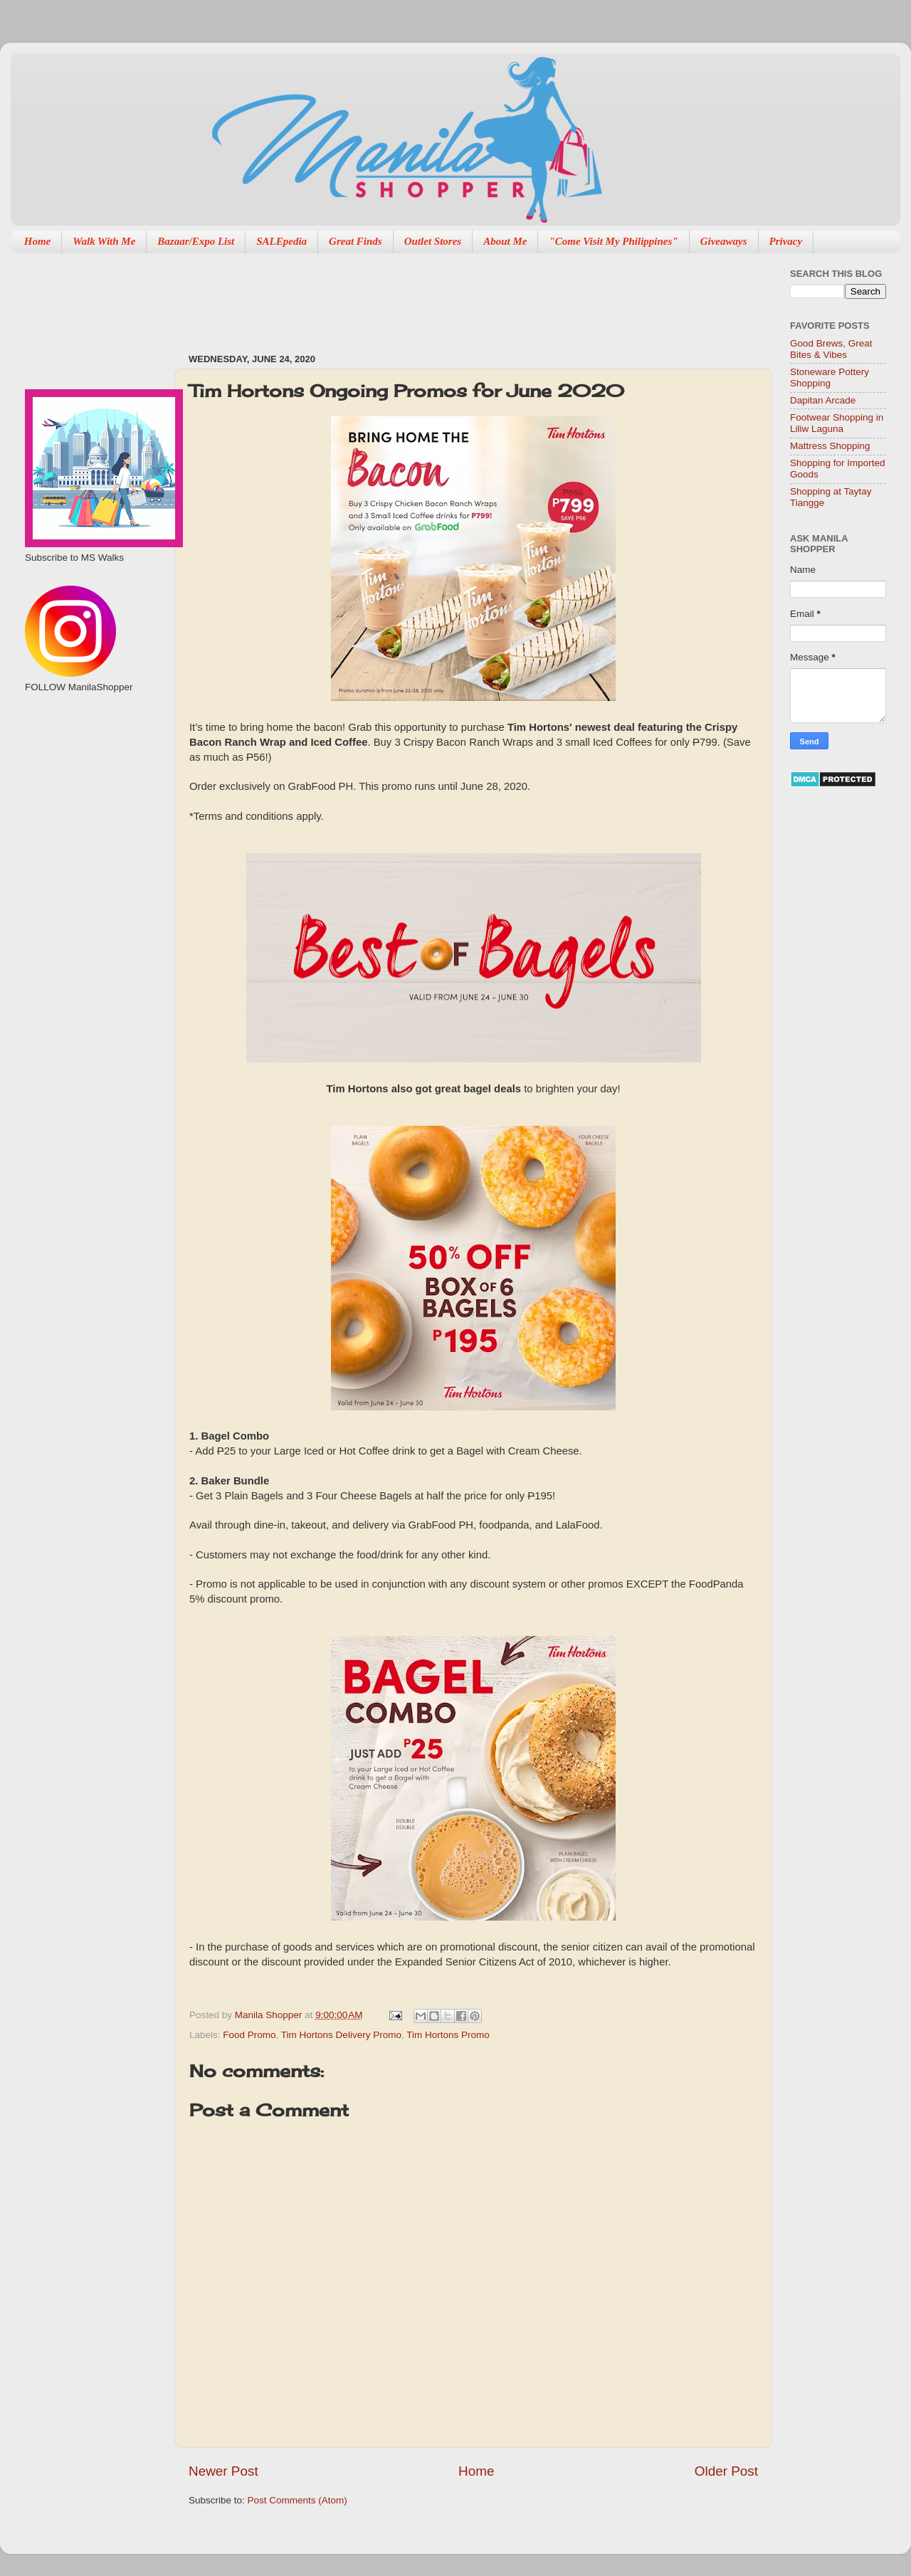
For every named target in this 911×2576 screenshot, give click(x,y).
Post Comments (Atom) (297, 2500)
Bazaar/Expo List (195, 241)
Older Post (726, 2471)
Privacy (786, 241)
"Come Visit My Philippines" (613, 241)
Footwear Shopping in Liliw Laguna (836, 423)
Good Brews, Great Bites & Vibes (831, 349)
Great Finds (355, 241)
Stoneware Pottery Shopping (829, 377)
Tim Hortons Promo (448, 2034)
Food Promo (249, 2034)
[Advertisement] (448, 296)
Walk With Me (104, 241)
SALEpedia (281, 241)
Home (37, 241)
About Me (505, 241)
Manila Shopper (270, 2015)
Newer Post (223, 2471)
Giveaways (723, 241)
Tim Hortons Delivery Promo (341, 2034)
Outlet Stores (432, 241)
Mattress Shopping (830, 445)
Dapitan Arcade (822, 400)
